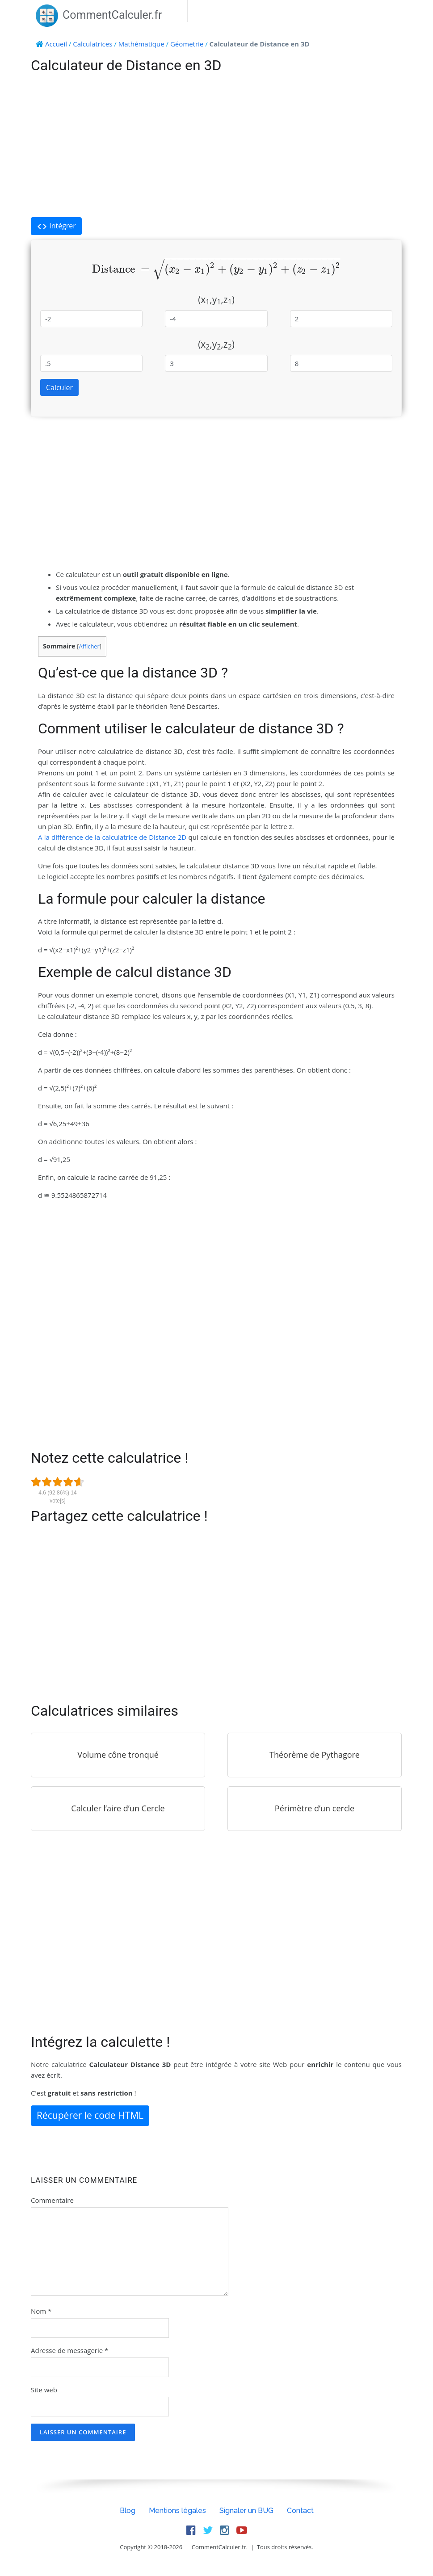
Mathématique (141, 43)
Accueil (56, 43)
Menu (174, 10)
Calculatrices (92, 43)
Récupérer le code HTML (90, 2115)
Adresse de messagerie (69, 2350)
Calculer (59, 387)
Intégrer (56, 226)
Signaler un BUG (246, 2510)
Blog (127, 2510)
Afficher (89, 646)
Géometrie (186, 43)
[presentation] (216, 269)
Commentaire (52, 2200)
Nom (41, 2311)
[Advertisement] (216, 145)
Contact (300, 2510)
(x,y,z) (216, 300)
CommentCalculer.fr (99, 14)
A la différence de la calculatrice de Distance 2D (112, 837)
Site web (44, 2389)
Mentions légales (177, 2510)
